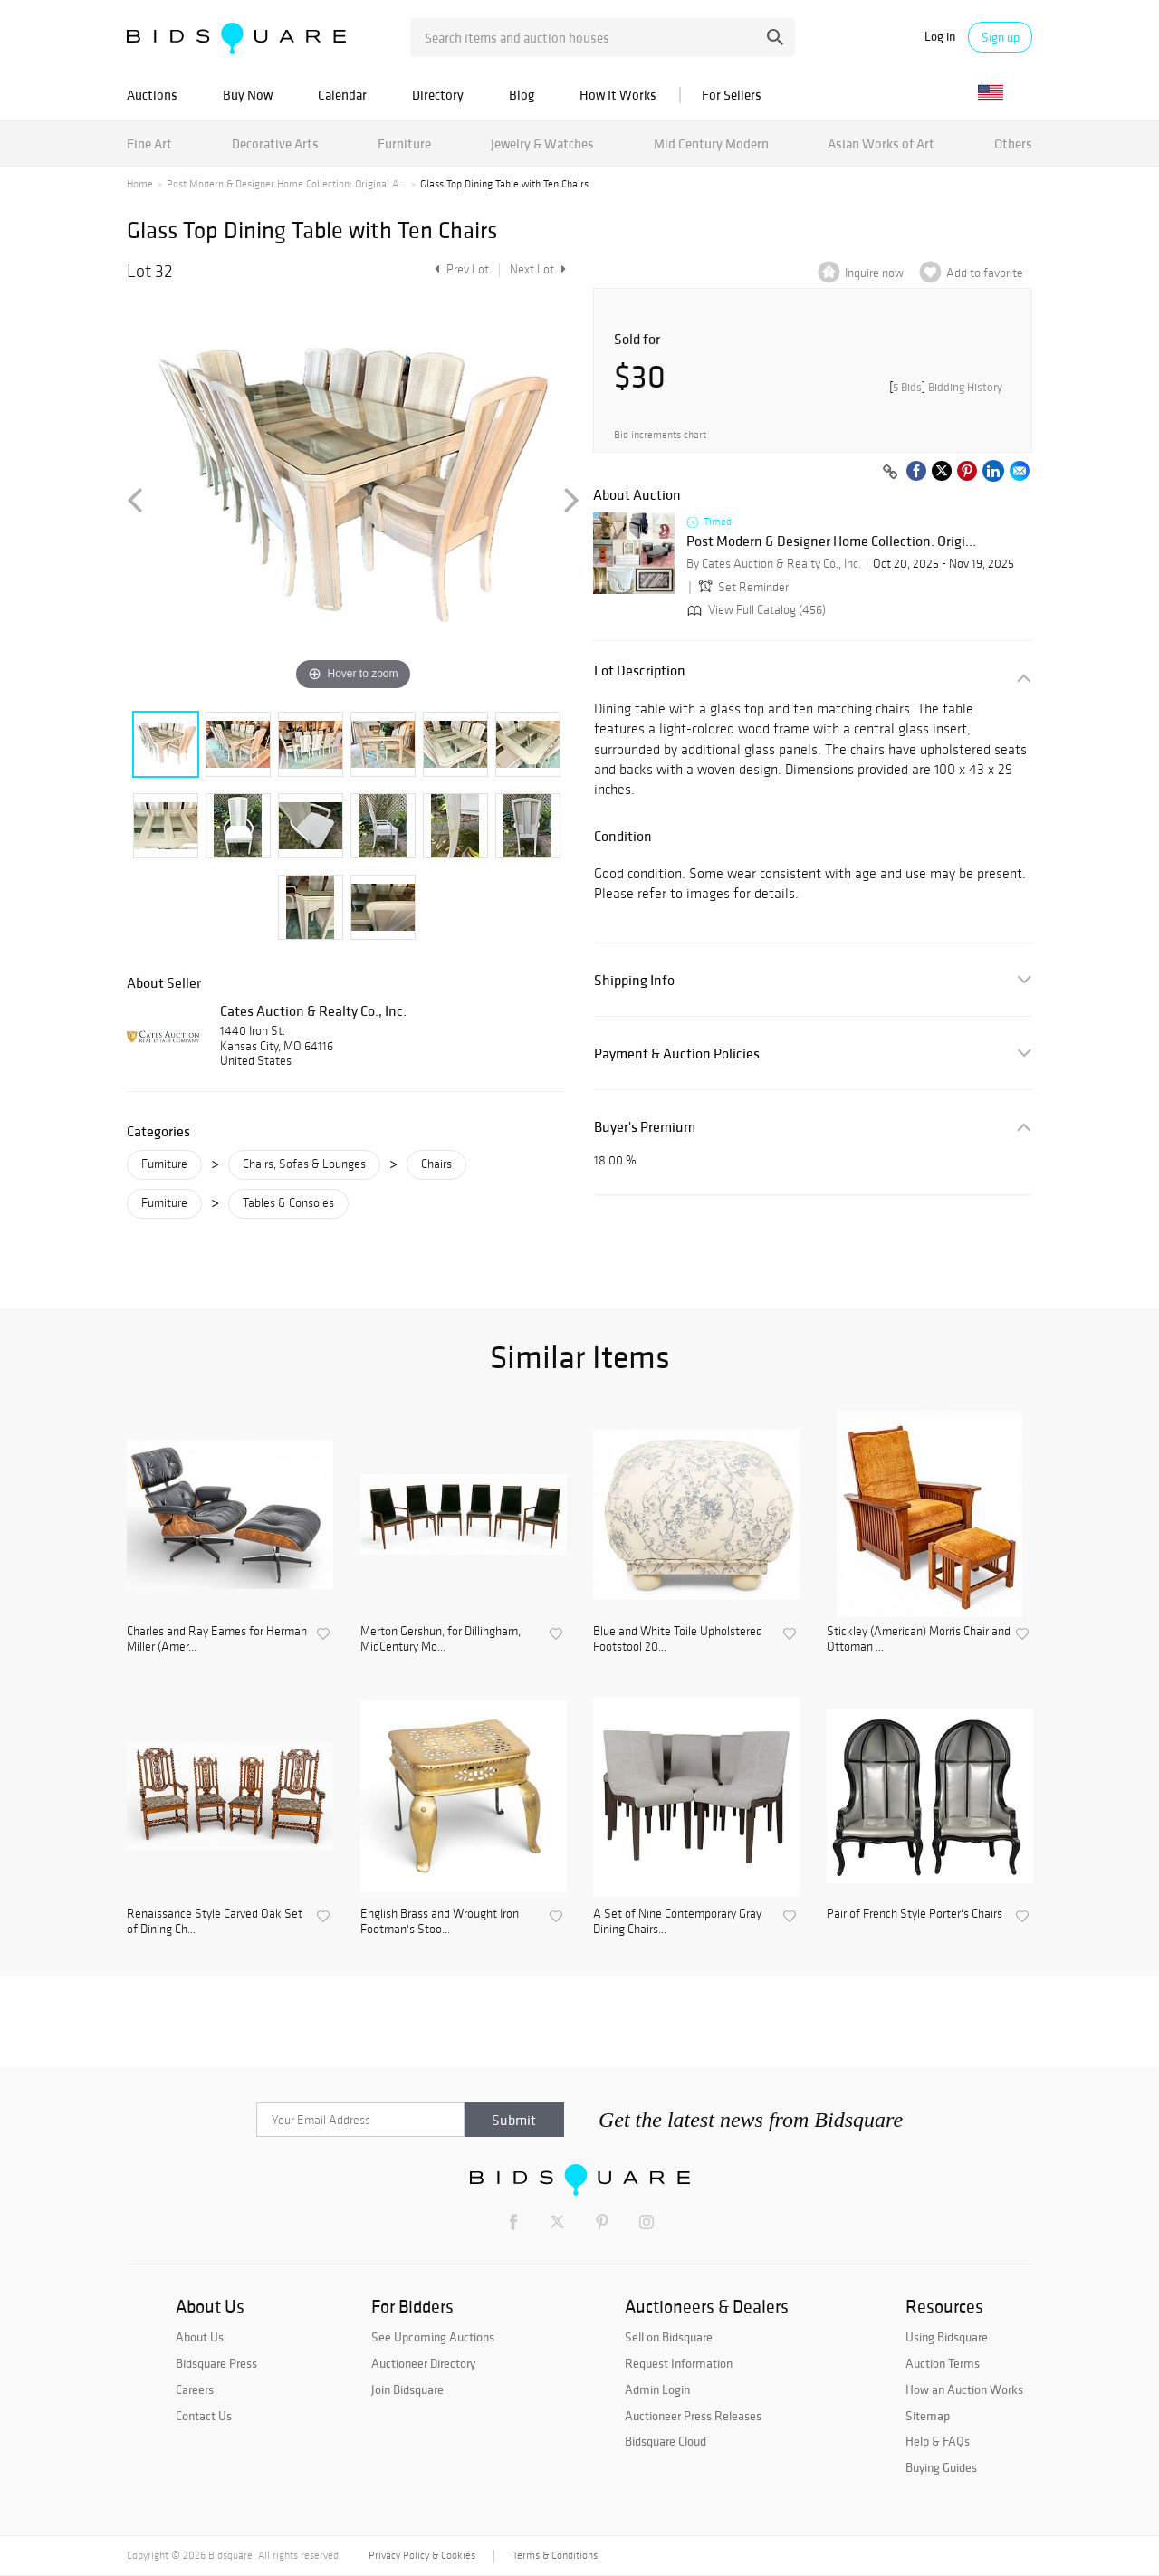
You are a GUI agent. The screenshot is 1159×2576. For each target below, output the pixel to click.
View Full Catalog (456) (755, 610)
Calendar (342, 94)
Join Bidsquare (407, 2389)
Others (1013, 143)
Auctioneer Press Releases (693, 2416)
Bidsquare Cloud (665, 2441)
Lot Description (639, 670)
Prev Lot (459, 269)
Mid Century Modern (711, 143)
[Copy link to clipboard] (890, 473)
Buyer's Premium (644, 1126)
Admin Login (657, 2389)
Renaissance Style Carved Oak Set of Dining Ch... (214, 1922)
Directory (438, 94)
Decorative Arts (275, 143)
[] (945, 387)
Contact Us (204, 2416)
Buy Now (248, 94)
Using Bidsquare (946, 2337)
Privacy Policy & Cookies (422, 2555)
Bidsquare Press (216, 2363)
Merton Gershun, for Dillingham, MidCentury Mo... (440, 1639)
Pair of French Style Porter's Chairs (914, 1914)
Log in (939, 36)
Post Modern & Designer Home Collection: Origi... (831, 541)
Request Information (679, 2363)
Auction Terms (942, 2363)
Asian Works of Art (881, 143)
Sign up (1001, 37)
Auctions (152, 94)
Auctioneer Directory (423, 2363)
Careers (195, 2389)
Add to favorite (984, 273)
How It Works (618, 94)
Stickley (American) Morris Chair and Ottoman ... (919, 1639)
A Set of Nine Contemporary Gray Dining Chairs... (677, 1922)
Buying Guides (941, 2467)
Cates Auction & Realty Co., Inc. (313, 1010)
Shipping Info (634, 980)
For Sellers (731, 94)
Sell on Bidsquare (669, 2337)
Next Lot (538, 269)
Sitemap (927, 2416)
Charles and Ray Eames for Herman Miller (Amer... (217, 1639)
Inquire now (874, 273)
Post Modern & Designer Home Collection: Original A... (287, 183)
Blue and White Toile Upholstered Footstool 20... (677, 1639)
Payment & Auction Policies (677, 1053)
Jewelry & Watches (542, 143)
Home (140, 183)
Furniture (404, 143)
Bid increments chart (660, 435)
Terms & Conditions (555, 2555)
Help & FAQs (937, 2441)
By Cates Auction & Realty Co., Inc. (773, 563)
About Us (200, 2337)
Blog (521, 94)
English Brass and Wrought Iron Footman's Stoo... (439, 1922)
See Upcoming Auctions (432, 2337)
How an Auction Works (964, 2389)
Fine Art (149, 143)
